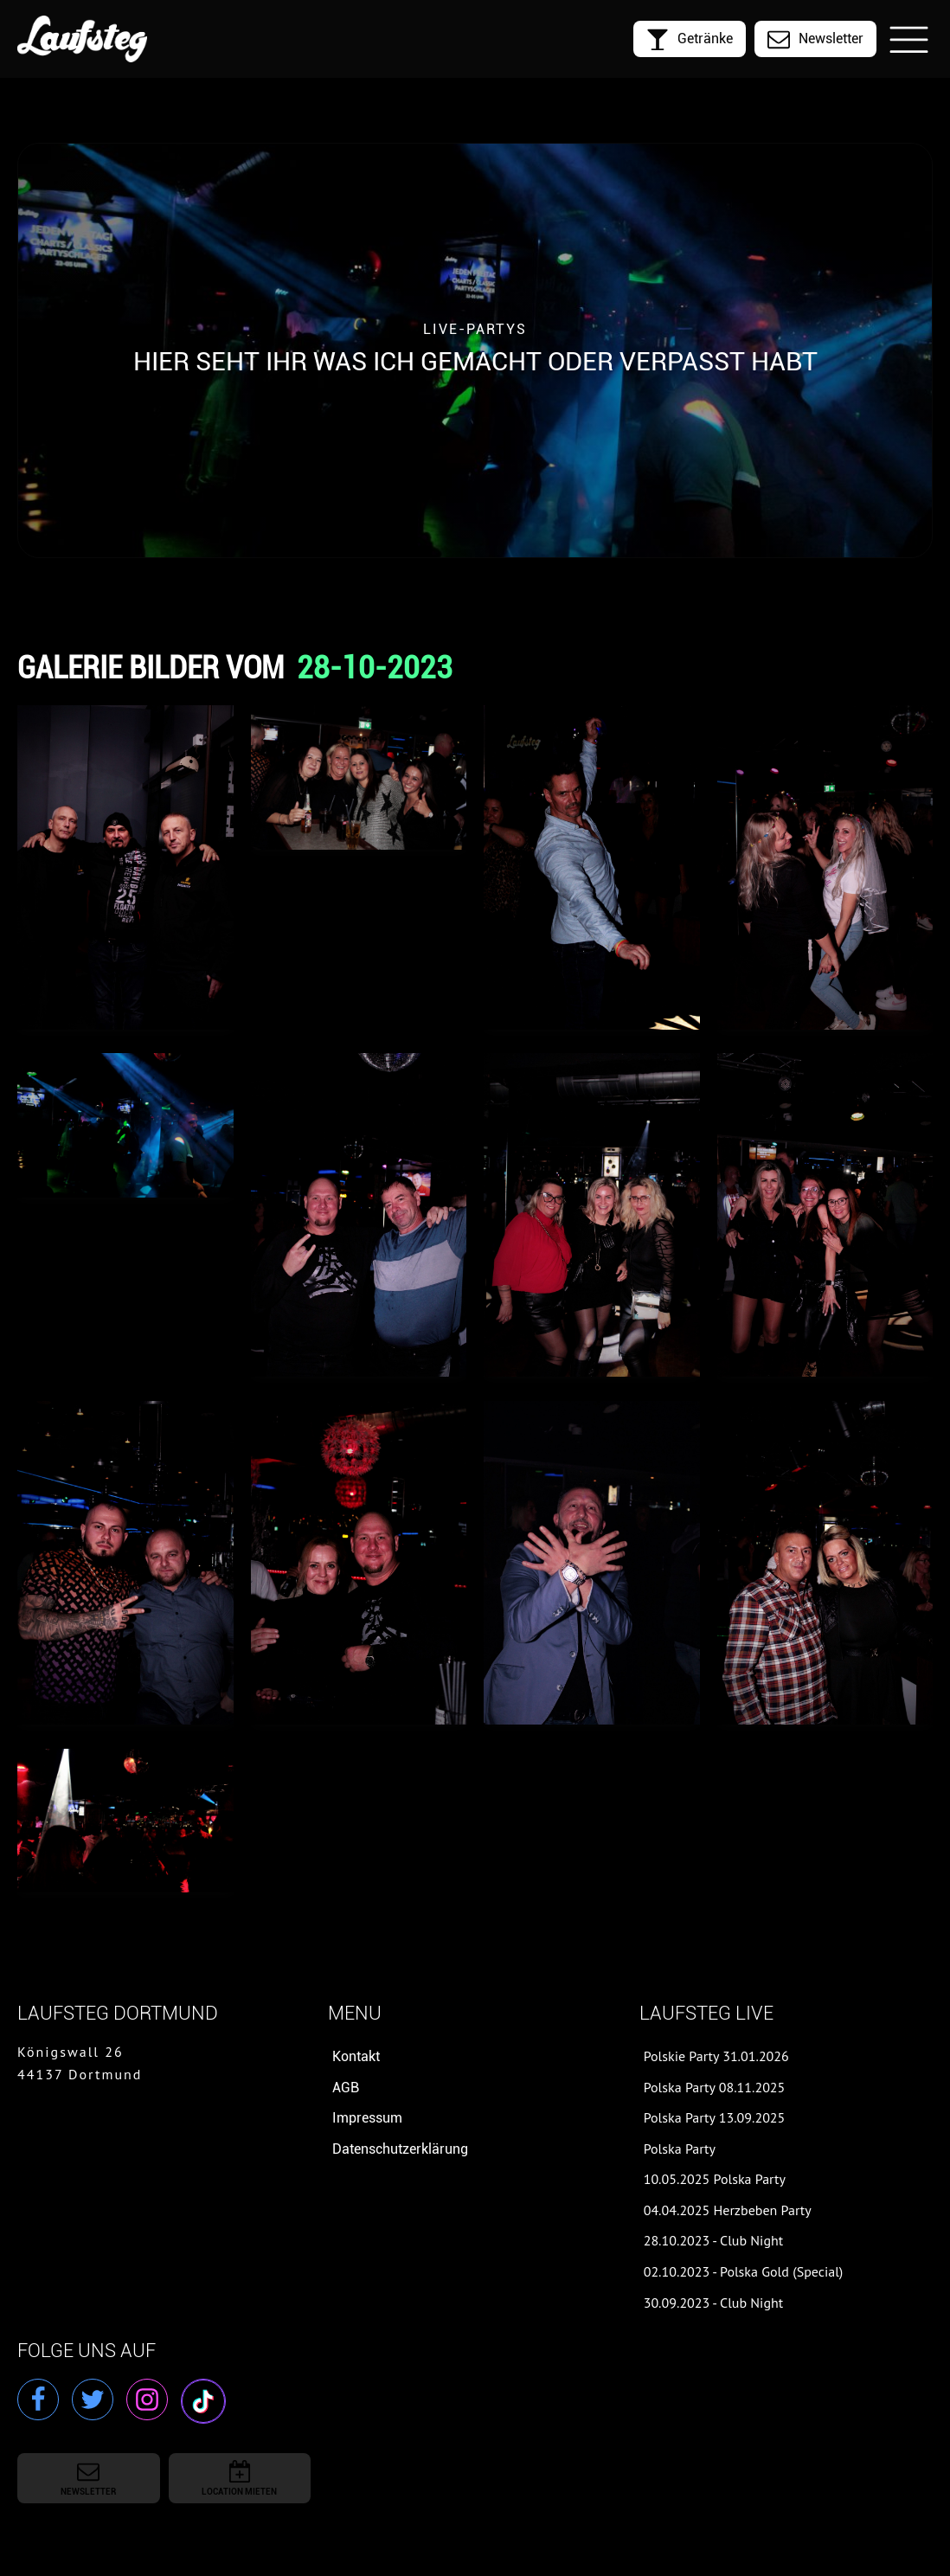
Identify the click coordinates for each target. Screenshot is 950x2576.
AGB (345, 2087)
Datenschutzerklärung (400, 2149)
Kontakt (356, 2056)
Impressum (367, 2118)
